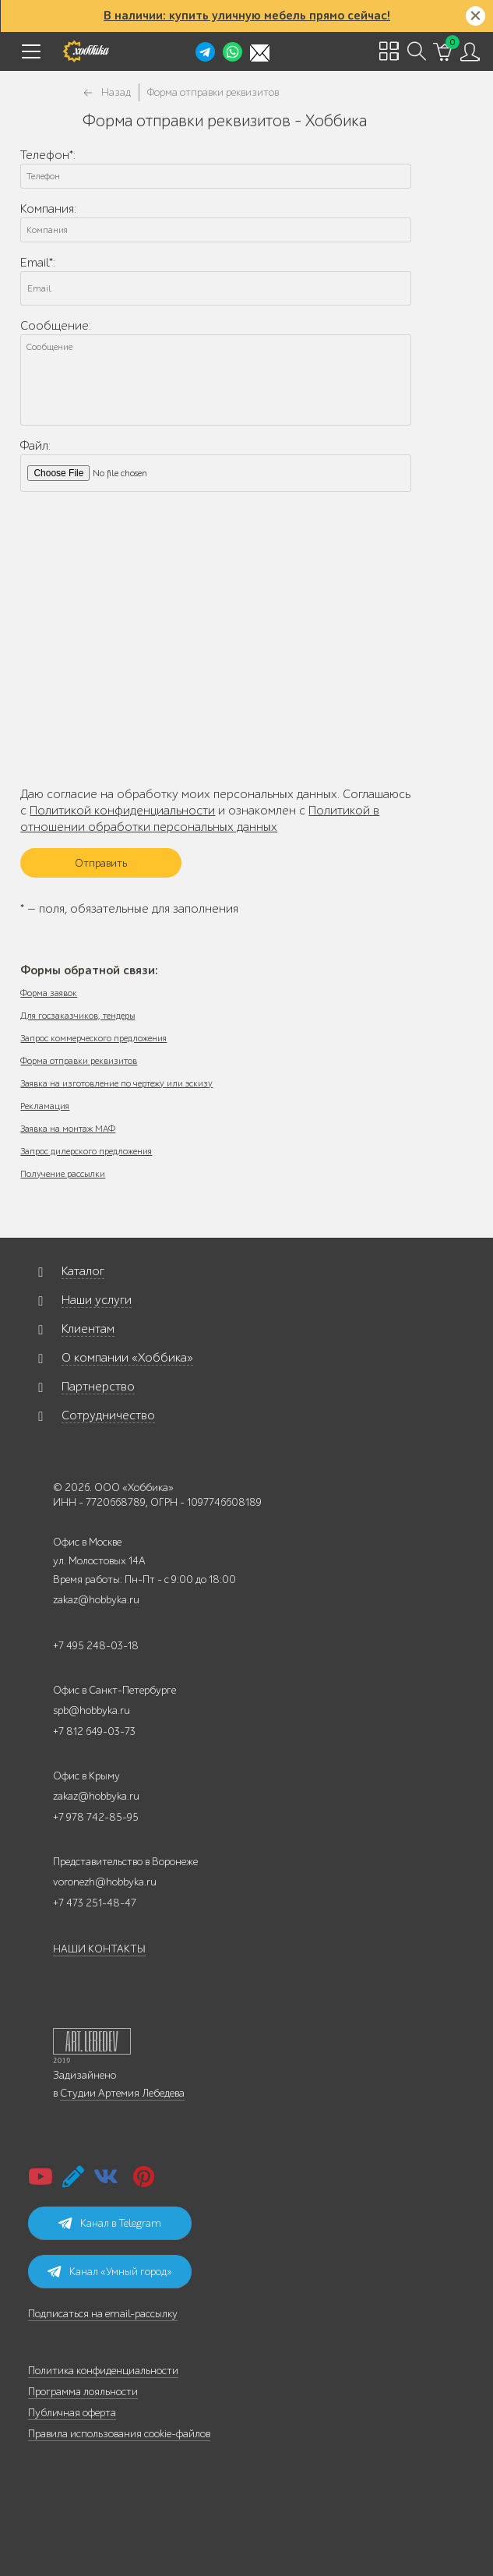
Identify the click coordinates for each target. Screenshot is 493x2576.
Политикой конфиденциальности (122, 811)
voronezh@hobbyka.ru (105, 1882)
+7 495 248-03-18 (96, 1645)
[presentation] (138, 730)
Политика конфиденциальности (103, 2370)
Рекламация (44, 1106)
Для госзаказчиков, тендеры (77, 1015)
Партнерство (98, 1387)
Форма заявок (48, 993)
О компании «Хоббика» (127, 1358)
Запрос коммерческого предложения (93, 1038)
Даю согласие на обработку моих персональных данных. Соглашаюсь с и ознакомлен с (215, 810)
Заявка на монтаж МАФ (67, 1128)
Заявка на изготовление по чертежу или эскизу (116, 1083)
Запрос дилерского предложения (86, 1151)
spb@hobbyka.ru (91, 1710)
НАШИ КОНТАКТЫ (99, 1949)
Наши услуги (97, 1300)
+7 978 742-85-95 (96, 1817)
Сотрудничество (108, 1415)
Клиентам (88, 1329)
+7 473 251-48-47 (94, 1903)
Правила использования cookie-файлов (119, 2433)
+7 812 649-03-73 (94, 1731)
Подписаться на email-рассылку (103, 2313)
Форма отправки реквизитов (78, 1060)
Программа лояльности (83, 2391)
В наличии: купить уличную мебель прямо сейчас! (247, 16)
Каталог (83, 1271)
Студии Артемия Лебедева (122, 2093)
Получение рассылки (62, 1173)
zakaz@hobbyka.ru (96, 1599)
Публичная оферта (72, 2412)
